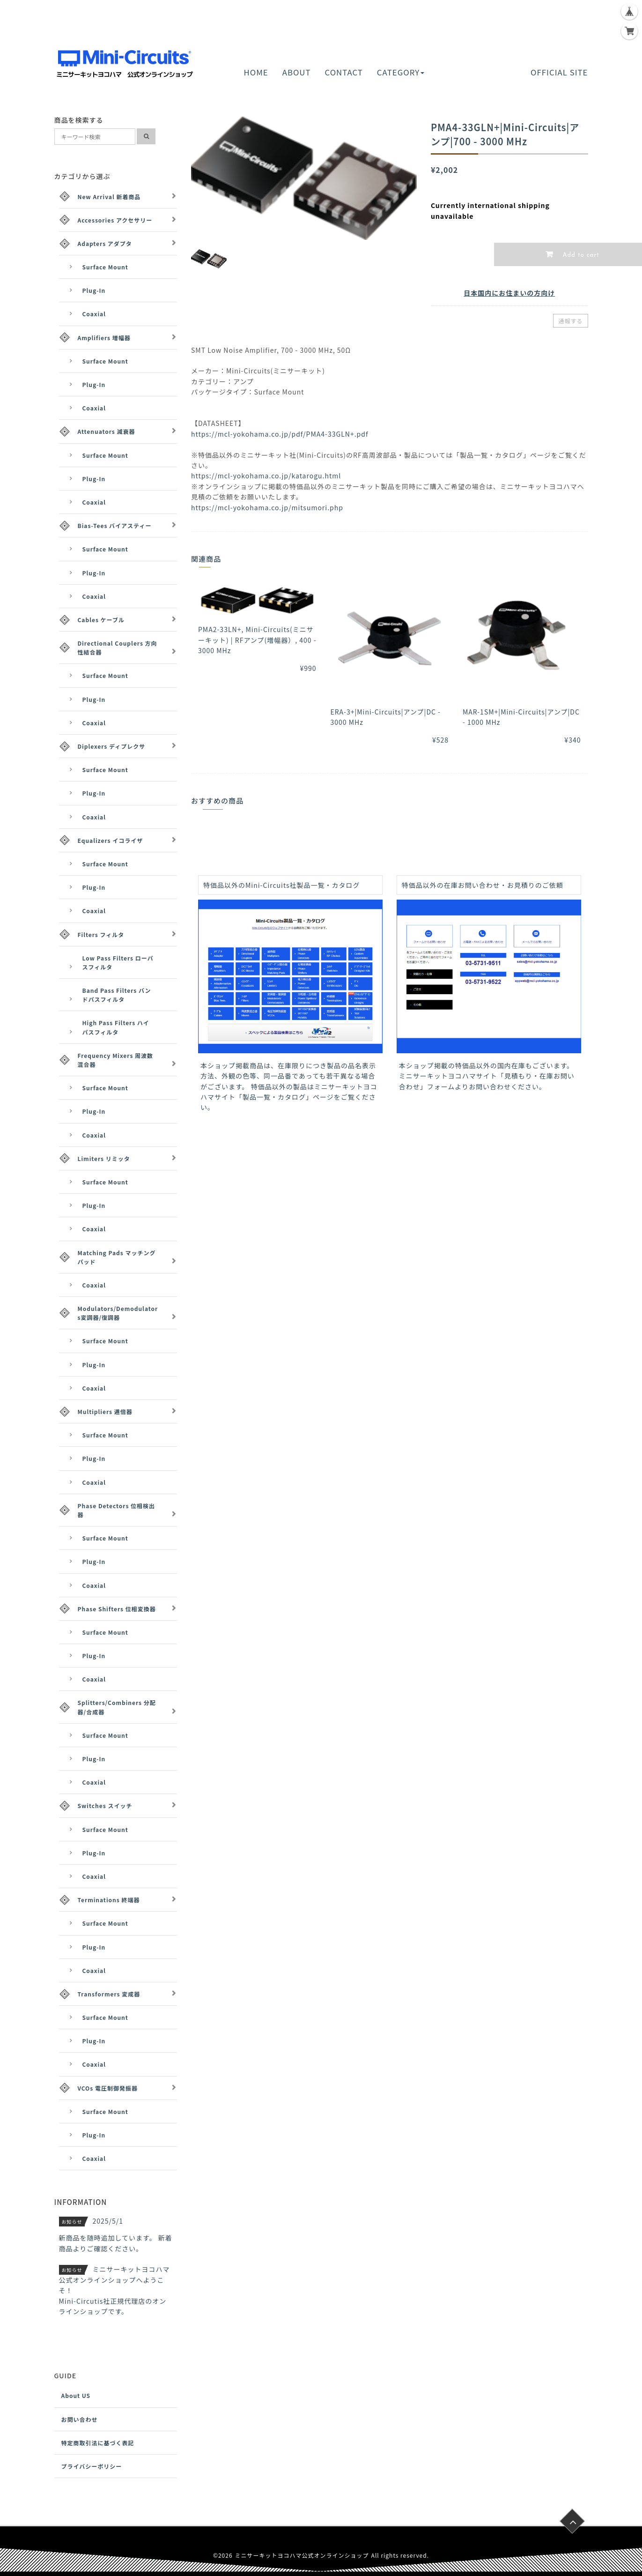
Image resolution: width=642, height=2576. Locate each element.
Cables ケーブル (101, 620)
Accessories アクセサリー (115, 220)
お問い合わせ (79, 2419)
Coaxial (94, 314)
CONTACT (344, 72)
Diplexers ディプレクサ (112, 746)
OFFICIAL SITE (559, 72)
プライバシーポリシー (91, 2466)
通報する (570, 321)
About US (76, 2395)
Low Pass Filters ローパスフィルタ (118, 962)
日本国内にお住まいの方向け (509, 293)
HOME (256, 72)
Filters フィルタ (101, 934)
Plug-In (94, 290)
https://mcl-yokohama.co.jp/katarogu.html (266, 475)
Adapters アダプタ (105, 243)
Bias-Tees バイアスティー (115, 525)
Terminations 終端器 (109, 1900)
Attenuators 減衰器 (106, 431)
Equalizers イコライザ (110, 840)
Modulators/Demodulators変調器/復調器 (118, 1312)
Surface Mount (105, 267)
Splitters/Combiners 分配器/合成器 (117, 1706)
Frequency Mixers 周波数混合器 (116, 1059)
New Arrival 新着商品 (109, 197)
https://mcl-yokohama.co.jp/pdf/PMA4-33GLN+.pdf (279, 434)
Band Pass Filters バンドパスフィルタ (116, 994)
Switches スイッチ (105, 1805)
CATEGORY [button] (400, 72)
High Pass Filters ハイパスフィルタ (115, 1027)
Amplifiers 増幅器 (104, 338)
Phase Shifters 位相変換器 (117, 1609)
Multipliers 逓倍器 (105, 1411)
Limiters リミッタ (104, 1158)
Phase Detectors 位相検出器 (116, 1510)
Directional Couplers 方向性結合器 (117, 647)
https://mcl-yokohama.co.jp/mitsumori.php (267, 507)
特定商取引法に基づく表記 (97, 2443)
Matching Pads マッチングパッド (117, 1257)
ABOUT (296, 72)
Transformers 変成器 (109, 1994)
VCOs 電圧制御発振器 (108, 2088)
